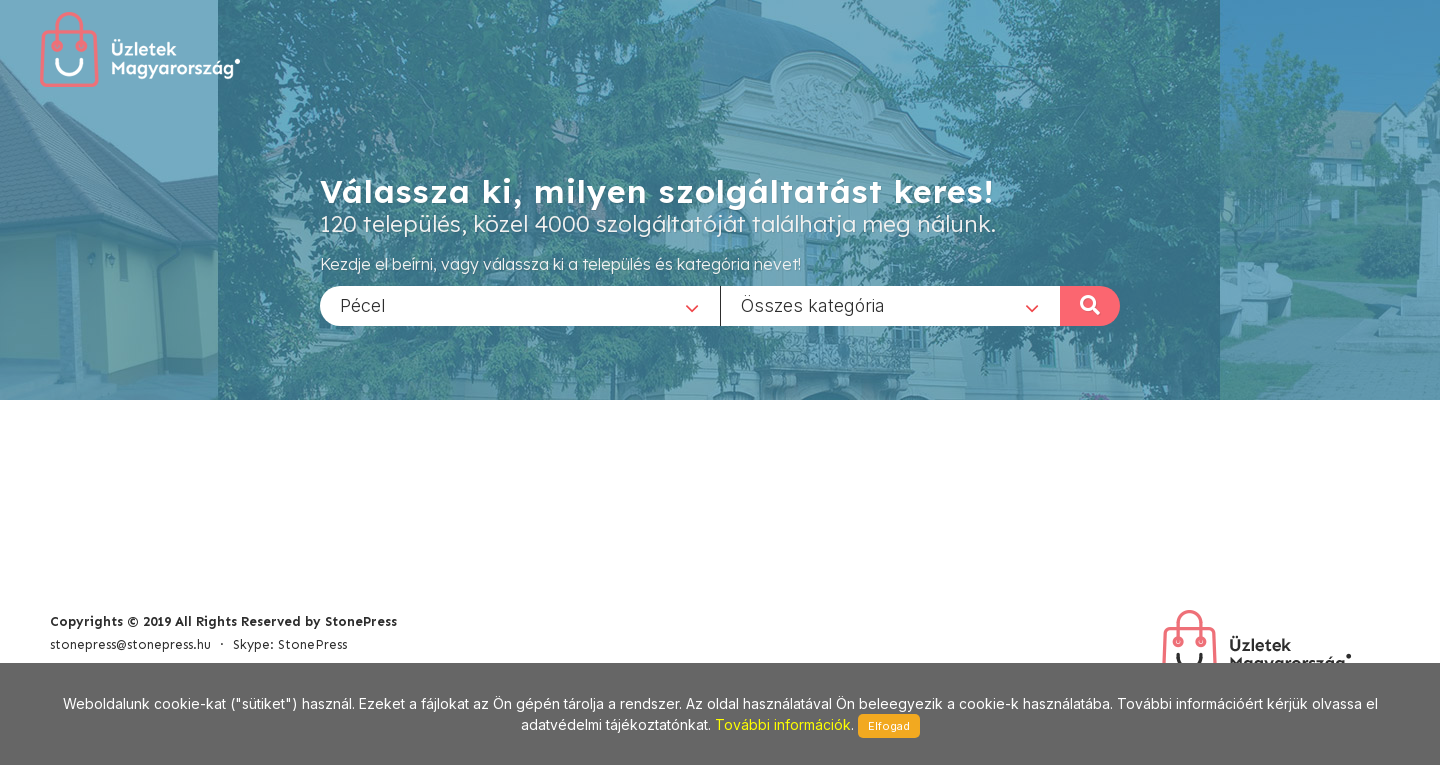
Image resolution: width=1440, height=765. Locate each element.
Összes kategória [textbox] (813, 304)
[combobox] (520, 305)
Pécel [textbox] (363, 304)
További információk (783, 724)
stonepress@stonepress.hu (130, 644)
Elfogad (889, 726)
